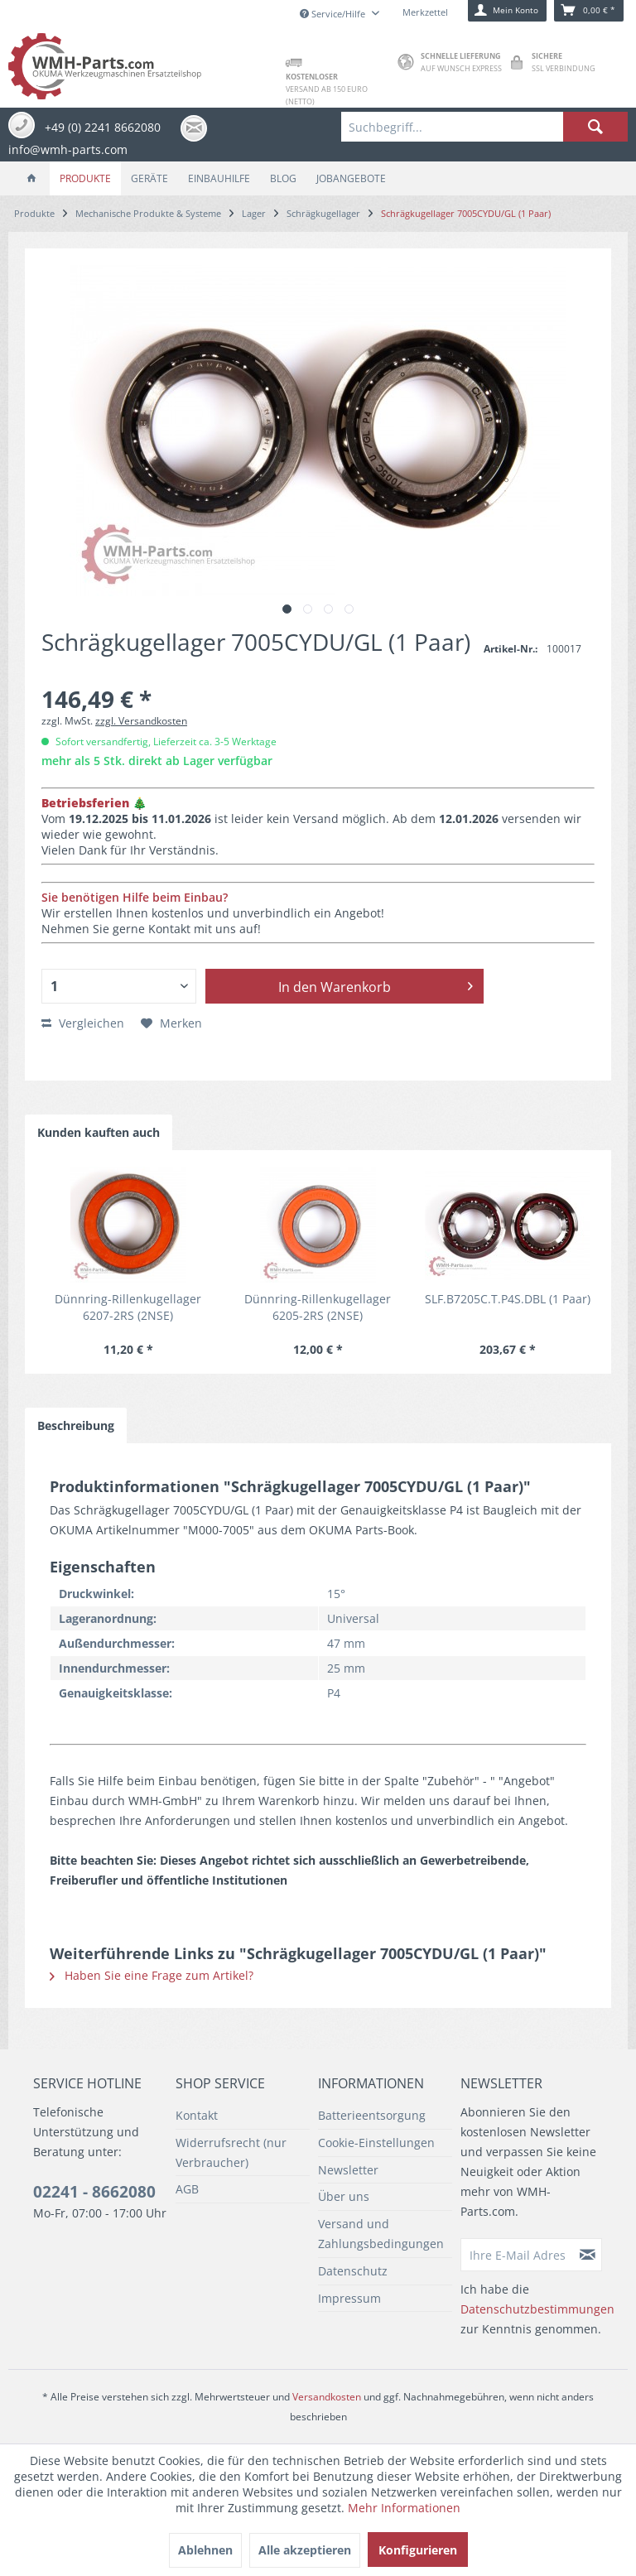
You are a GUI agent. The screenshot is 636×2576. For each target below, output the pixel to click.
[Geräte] (149, 178)
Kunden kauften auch (98, 1132)
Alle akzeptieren (304, 2550)
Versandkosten (326, 2397)
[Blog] (283, 178)
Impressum (349, 2298)
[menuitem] (484, 127)
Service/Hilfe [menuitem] (334, 13)
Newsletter (348, 2170)
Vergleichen (82, 1023)
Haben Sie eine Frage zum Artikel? (151, 1975)
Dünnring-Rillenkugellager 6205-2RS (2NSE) (317, 1307)
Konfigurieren (417, 2550)
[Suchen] (595, 127)
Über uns (343, 2196)
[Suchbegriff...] (484, 127)
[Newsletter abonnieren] (588, 2254)
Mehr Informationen (404, 2508)
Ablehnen (205, 2550)
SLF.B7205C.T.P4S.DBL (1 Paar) (507, 1299)
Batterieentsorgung (372, 2115)
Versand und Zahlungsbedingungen (381, 2233)
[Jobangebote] (351, 178)
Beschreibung (75, 1425)
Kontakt (197, 2115)
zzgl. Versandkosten (141, 721)
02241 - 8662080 (94, 2192)
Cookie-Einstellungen (376, 2142)
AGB (187, 2189)
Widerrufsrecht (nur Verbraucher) (231, 2152)
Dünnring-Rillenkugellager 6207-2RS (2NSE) (128, 1307)
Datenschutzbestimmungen (537, 2309)
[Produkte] (85, 178)
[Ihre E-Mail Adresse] (517, 2254)
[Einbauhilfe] (219, 178)
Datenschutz (353, 2271)
